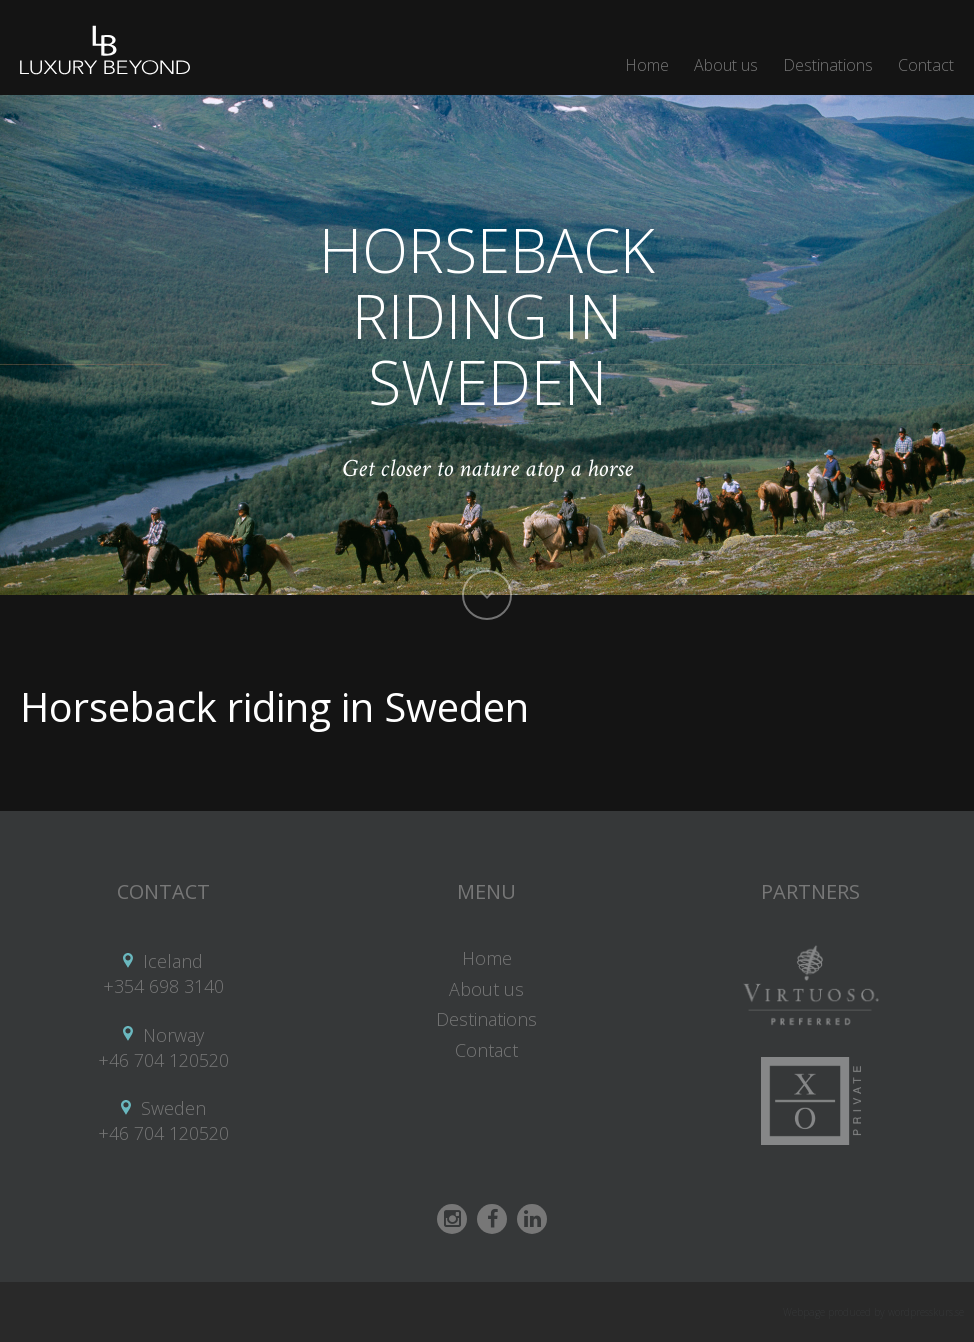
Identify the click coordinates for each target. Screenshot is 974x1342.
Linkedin (532, 1219)
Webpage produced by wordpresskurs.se (873, 1312)
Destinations (828, 65)
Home (647, 65)
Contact (926, 65)
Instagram (452, 1219)
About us (726, 65)
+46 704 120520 (163, 1060)
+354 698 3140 (163, 986)
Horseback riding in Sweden (274, 706)
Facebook (492, 1219)
